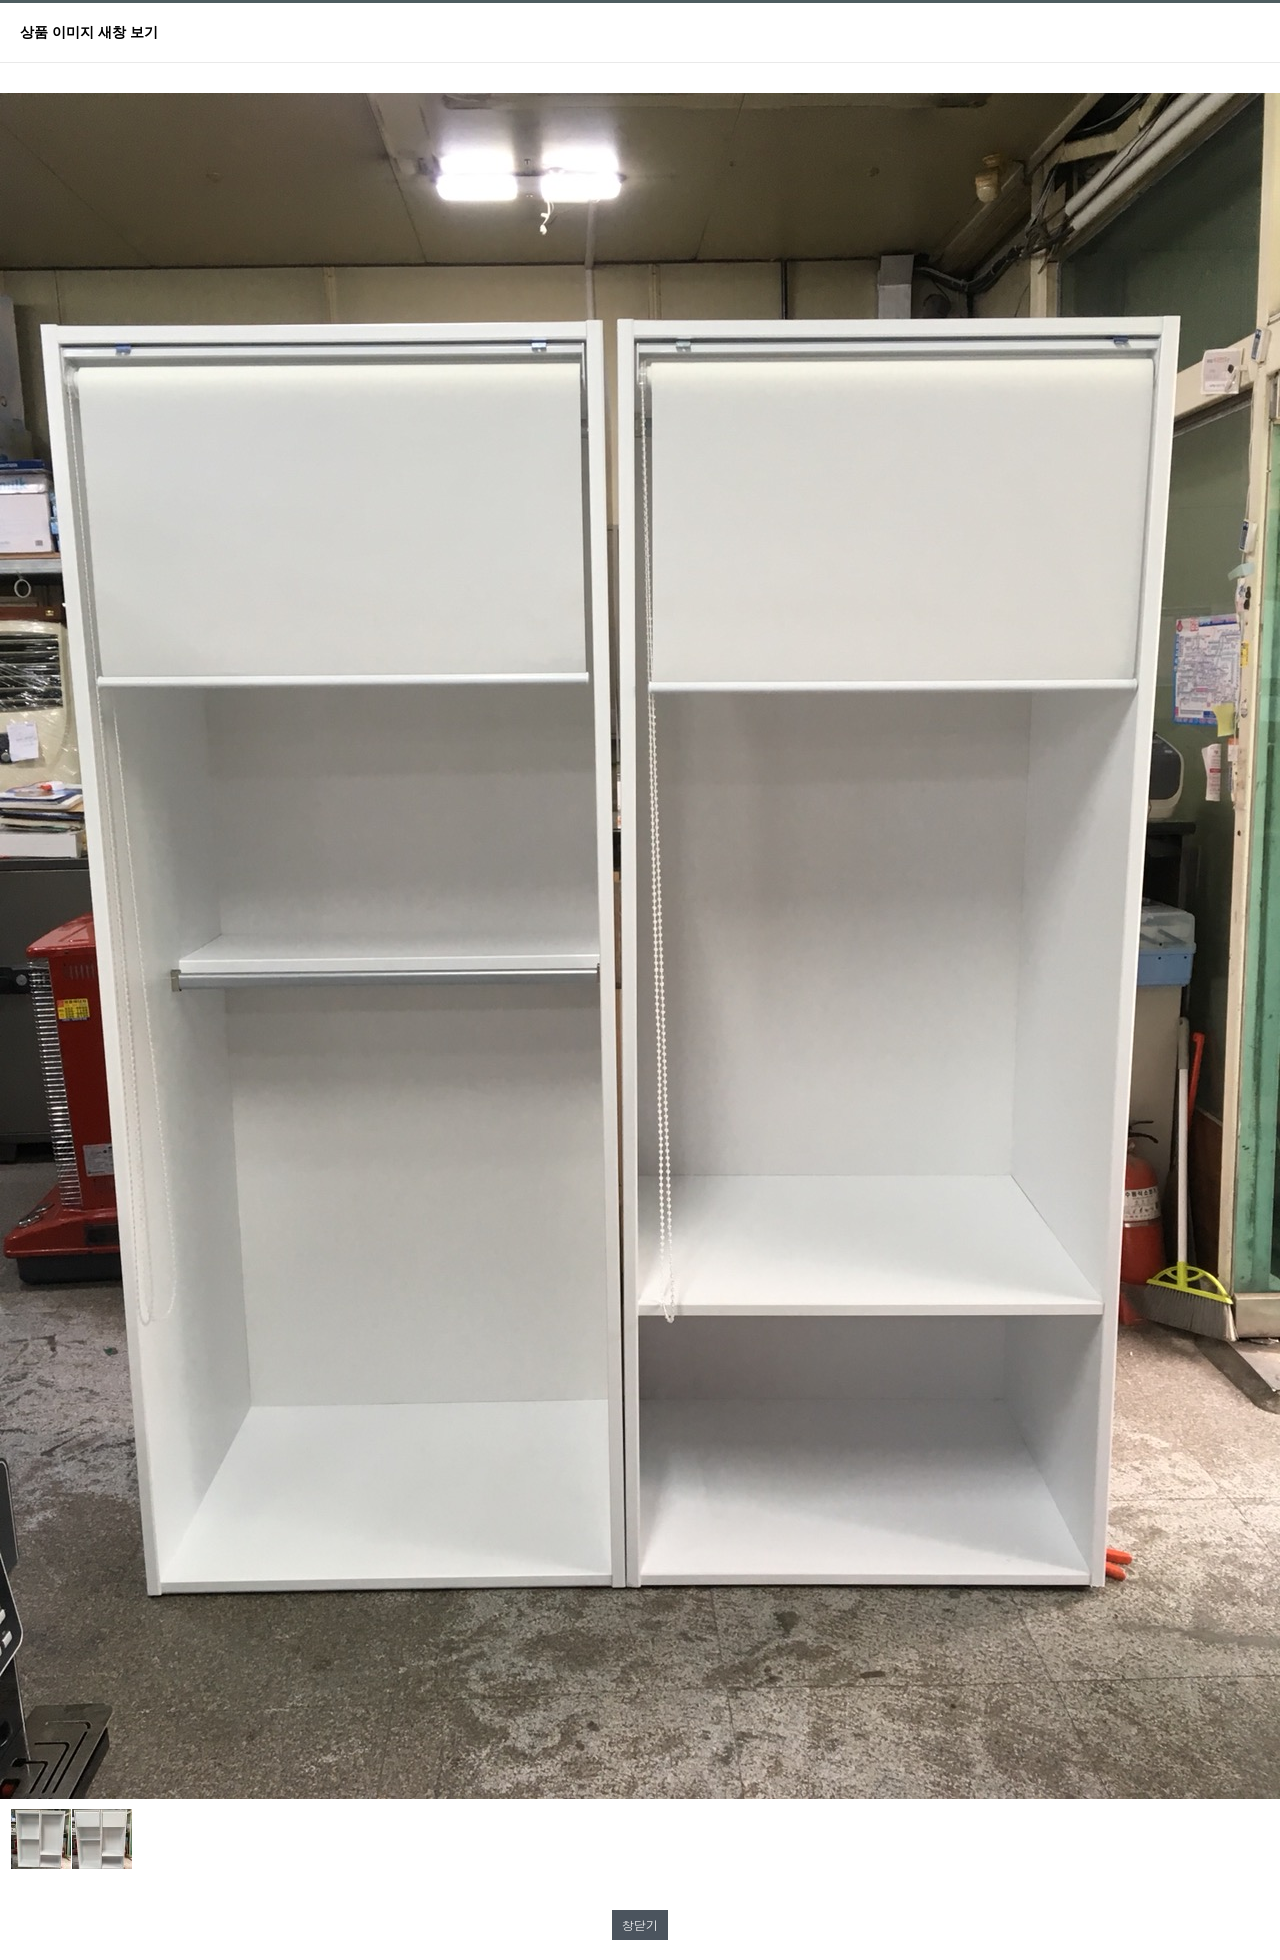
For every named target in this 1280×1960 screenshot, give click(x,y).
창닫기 (640, 1924)
